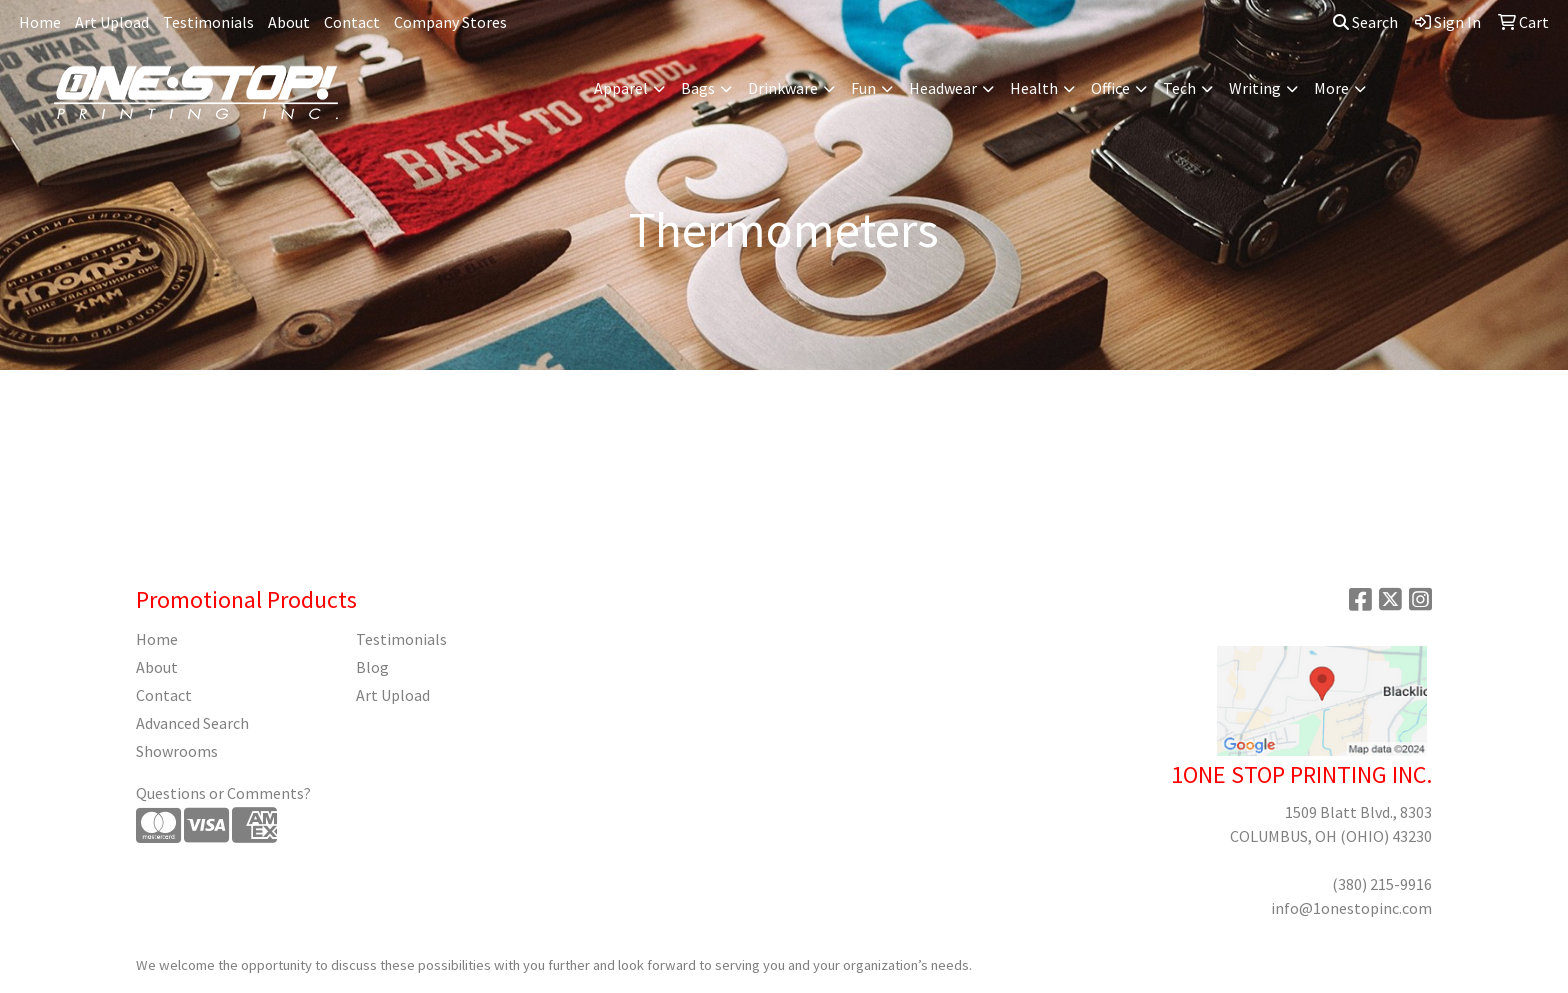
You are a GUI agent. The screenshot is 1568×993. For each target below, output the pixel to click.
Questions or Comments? (223, 793)
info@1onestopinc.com (1351, 908)
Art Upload (112, 22)
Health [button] (1034, 88)
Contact (352, 22)
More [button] (1331, 88)
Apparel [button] (621, 88)
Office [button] (1110, 88)
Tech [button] (1179, 88)
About (289, 22)
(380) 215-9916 (1382, 884)
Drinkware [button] (783, 88)
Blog (372, 667)
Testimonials (208, 22)
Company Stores (450, 22)
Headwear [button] (943, 88)
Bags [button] (698, 88)
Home (40, 22)
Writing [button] (1255, 88)
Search (1365, 22)
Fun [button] (863, 88)
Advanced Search (192, 723)
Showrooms (177, 751)
